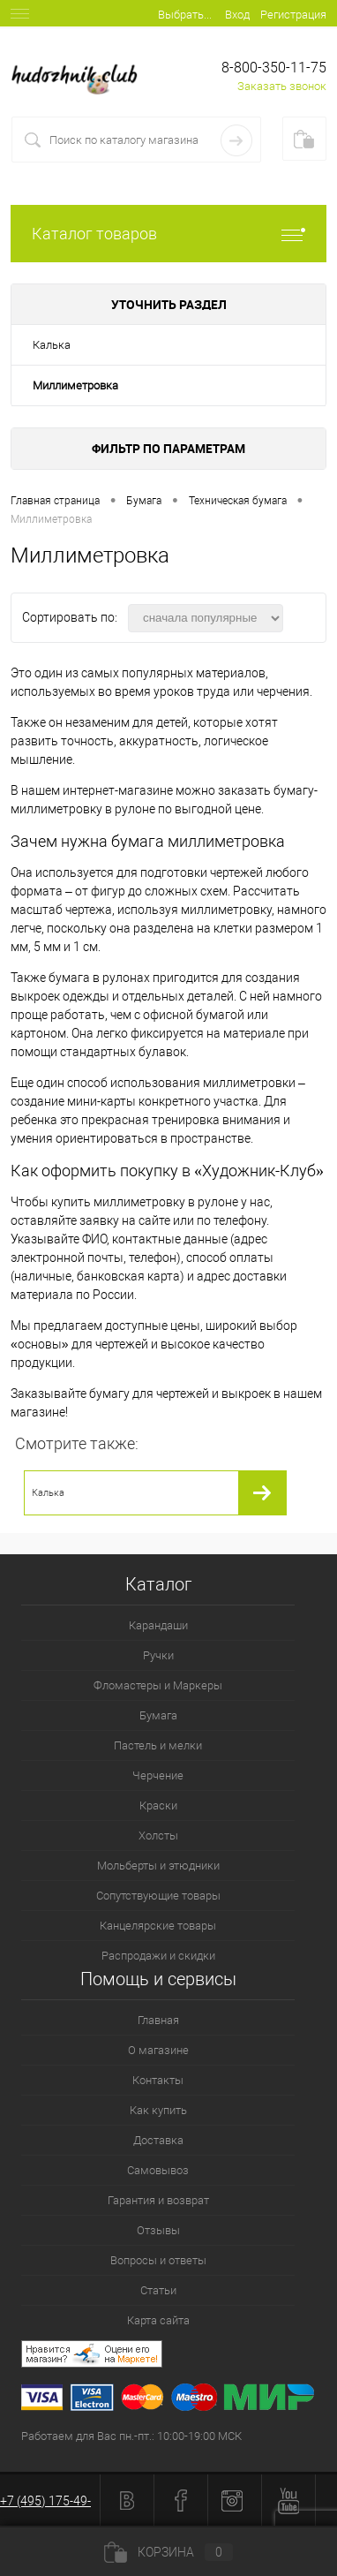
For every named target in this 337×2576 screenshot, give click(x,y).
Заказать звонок (281, 86)
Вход (237, 14)
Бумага (158, 1715)
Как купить (158, 2110)
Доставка (158, 2140)
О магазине (158, 2050)
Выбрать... (185, 14)
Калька (52, 344)
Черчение (157, 1775)
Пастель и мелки (158, 1745)
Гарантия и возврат (158, 2200)
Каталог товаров (168, 233)
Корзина (168, 2552)
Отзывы (158, 2230)
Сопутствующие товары (158, 1895)
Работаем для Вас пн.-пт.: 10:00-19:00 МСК (131, 2436)
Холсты (158, 1835)
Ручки (158, 1655)
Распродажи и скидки (158, 1955)
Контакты (157, 2080)
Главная (158, 2020)
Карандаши (158, 1625)
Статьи (158, 2290)
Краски (158, 1805)
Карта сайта (158, 2320)
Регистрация (293, 14)
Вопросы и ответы (158, 2260)
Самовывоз (158, 2170)
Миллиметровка (75, 385)
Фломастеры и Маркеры (158, 1685)
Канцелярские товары (158, 1925)
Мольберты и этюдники (158, 1865)
